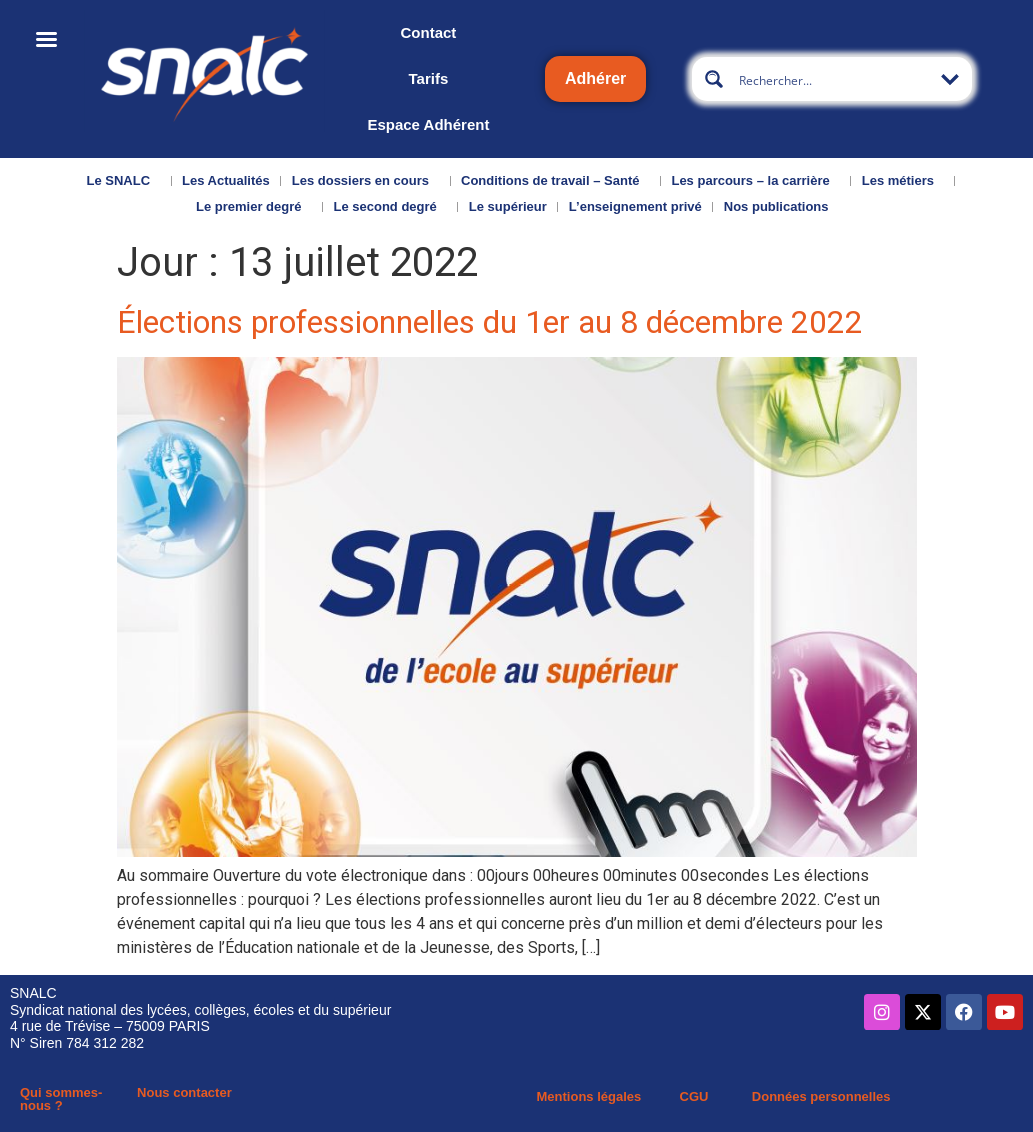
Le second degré (389, 207)
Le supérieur (508, 206)
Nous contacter (184, 1092)
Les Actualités (226, 180)
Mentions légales (589, 1096)
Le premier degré (254, 207)
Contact (429, 32)
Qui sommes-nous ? (61, 1099)
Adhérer (595, 78)
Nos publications (781, 207)
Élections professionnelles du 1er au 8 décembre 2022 (490, 322)
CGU (694, 1096)
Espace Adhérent (428, 124)
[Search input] (833, 79)
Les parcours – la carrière (755, 181)
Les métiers (903, 181)
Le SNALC (124, 181)
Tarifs (429, 78)
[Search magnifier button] (714, 79)
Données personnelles (821, 1096)
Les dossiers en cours (365, 181)
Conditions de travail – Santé (555, 181)
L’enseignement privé (635, 206)
